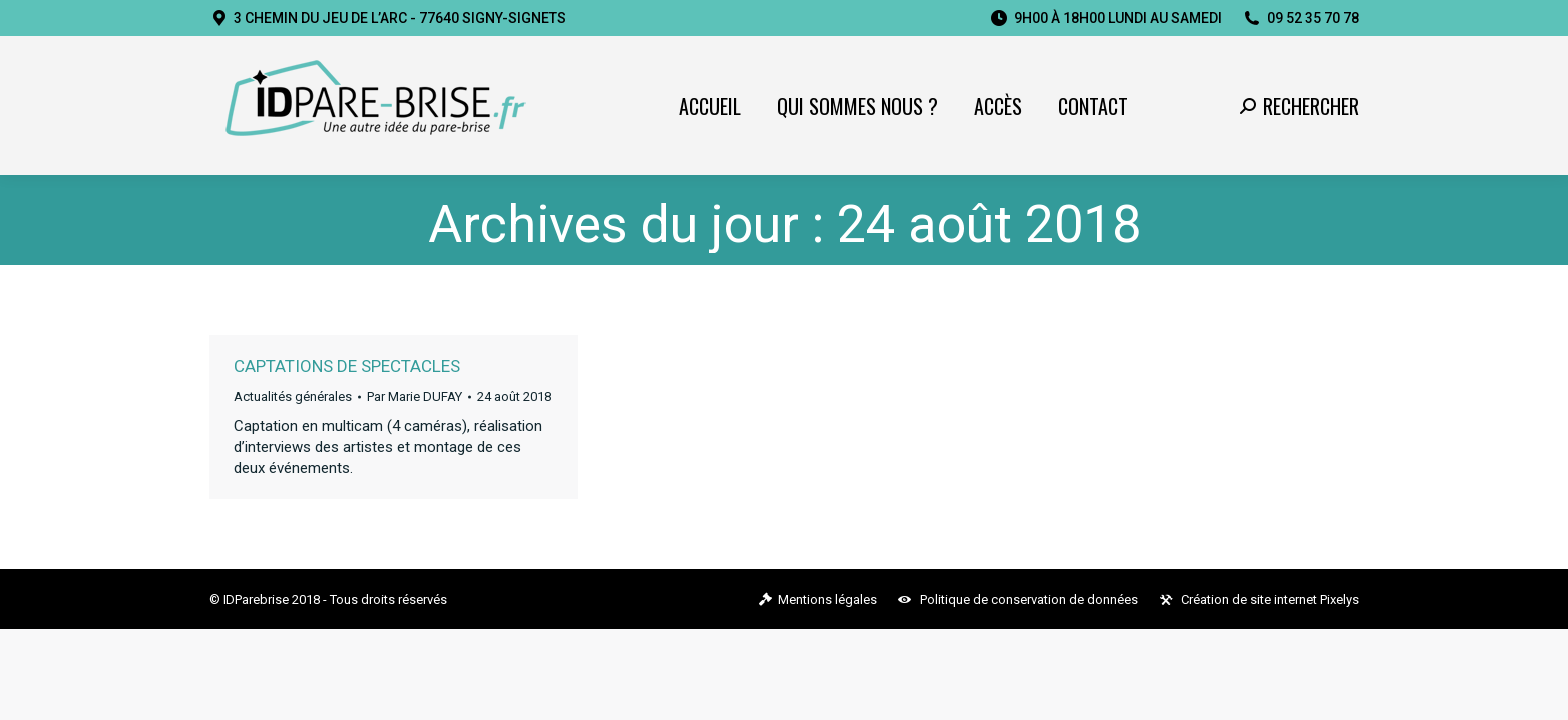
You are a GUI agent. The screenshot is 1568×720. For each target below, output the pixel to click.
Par (414, 396)
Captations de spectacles (347, 366)
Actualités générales (293, 396)
